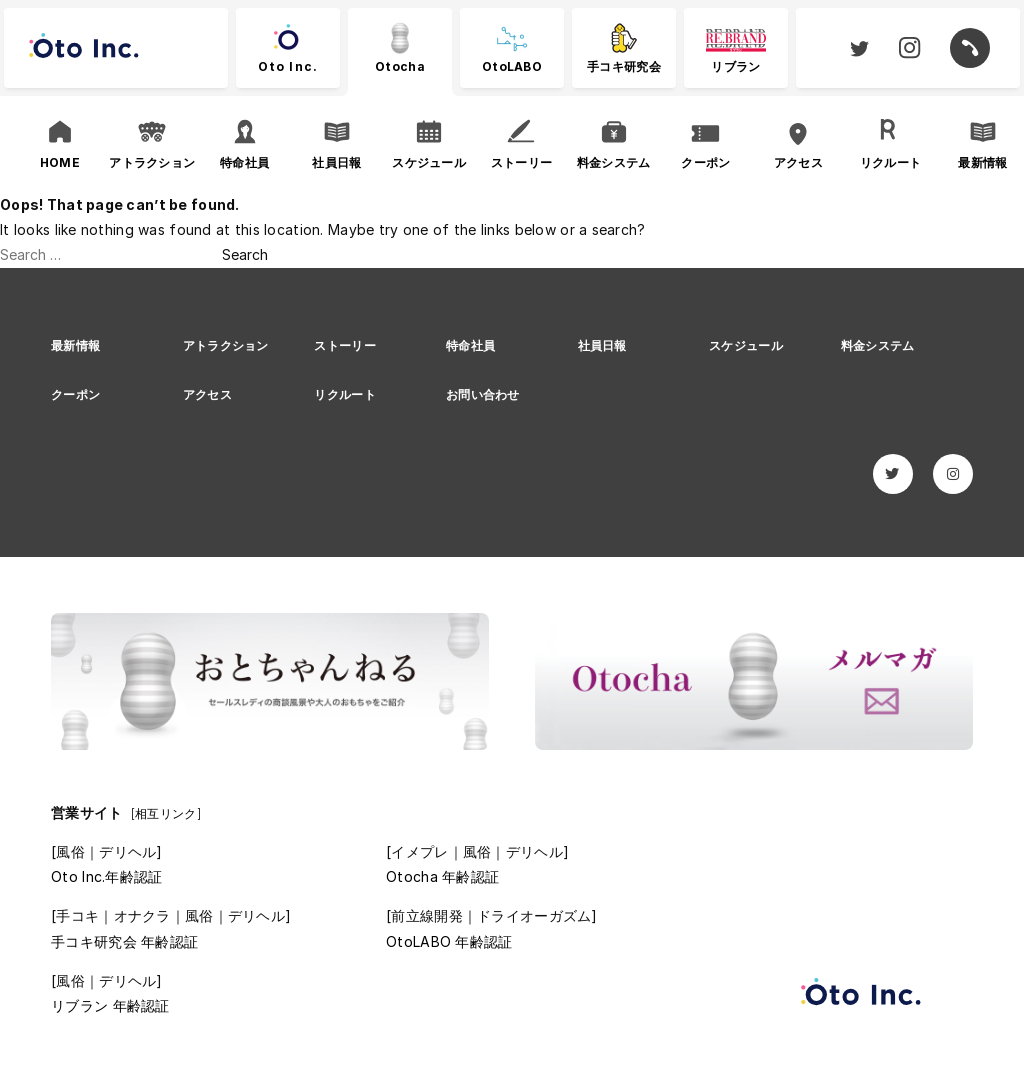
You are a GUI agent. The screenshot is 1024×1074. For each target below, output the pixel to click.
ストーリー (344, 345)
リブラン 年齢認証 (110, 1005)
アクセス (207, 394)
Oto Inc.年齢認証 (106, 876)
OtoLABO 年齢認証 (449, 941)
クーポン (75, 394)
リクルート (344, 394)
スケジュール (746, 345)
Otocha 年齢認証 (442, 876)
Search (245, 254)
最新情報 (75, 345)
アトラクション (226, 345)
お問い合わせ (483, 394)
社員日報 (602, 345)
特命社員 (470, 345)
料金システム (878, 345)
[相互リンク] (166, 813)
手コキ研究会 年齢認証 (124, 941)
